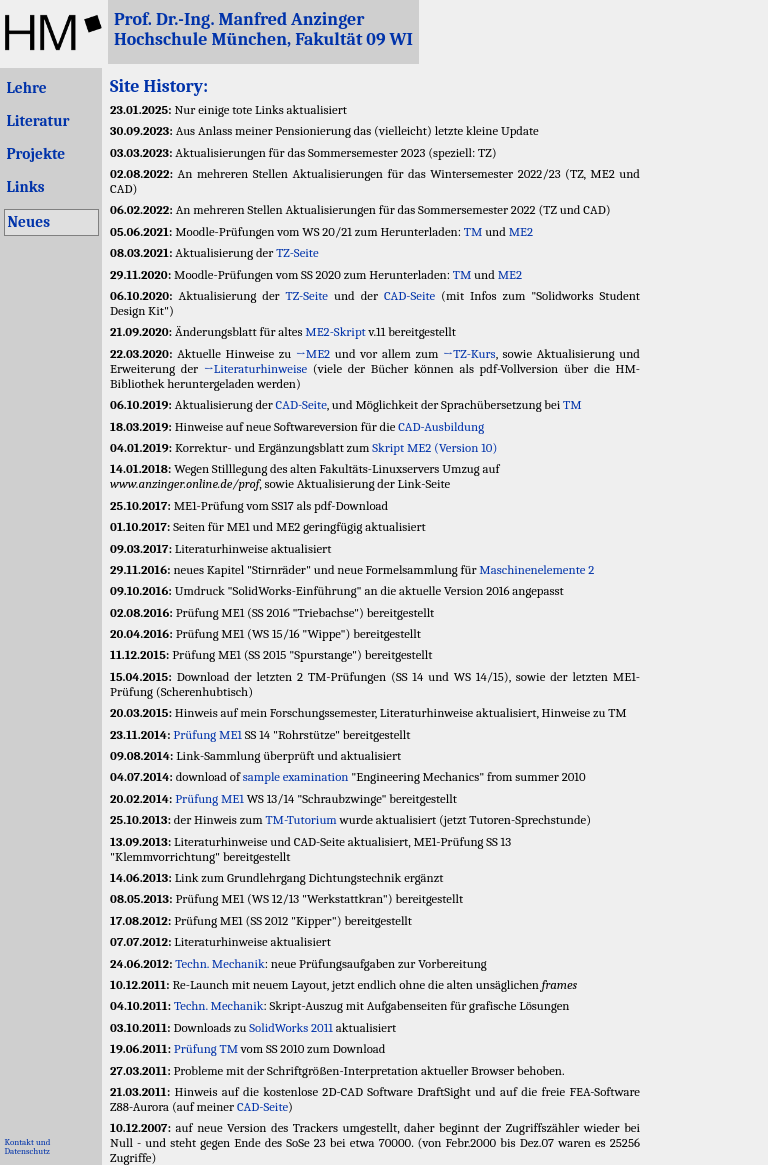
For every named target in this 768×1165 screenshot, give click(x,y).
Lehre (26, 88)
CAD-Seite (409, 295)
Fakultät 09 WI (354, 39)
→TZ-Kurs (469, 353)
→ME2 (313, 353)
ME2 (521, 231)
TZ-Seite (297, 252)
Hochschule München (200, 39)
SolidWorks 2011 (291, 1027)
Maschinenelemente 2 (536, 569)
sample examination (296, 776)
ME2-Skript (335, 331)
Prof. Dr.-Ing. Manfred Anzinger (239, 19)
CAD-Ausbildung (441, 426)
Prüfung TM (206, 1048)
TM (473, 231)
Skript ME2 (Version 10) (434, 447)
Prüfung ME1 (207, 734)
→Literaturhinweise (255, 368)
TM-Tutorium (300, 819)
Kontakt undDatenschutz (27, 1146)
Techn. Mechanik (219, 963)
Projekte (35, 154)
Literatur (37, 121)
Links (25, 187)
